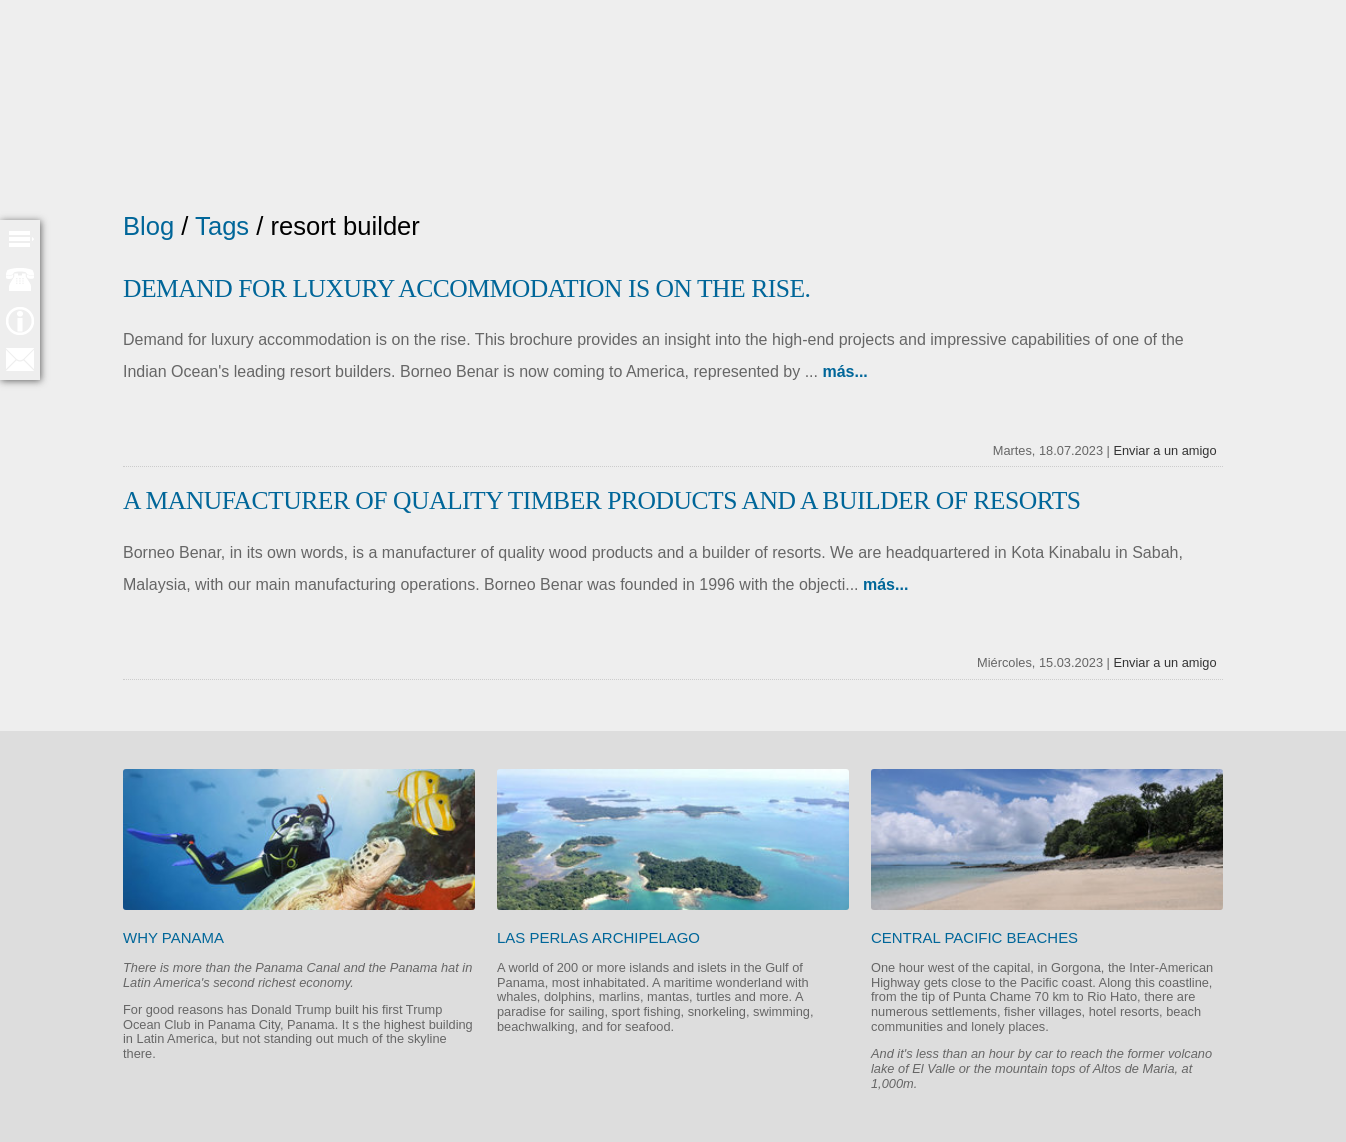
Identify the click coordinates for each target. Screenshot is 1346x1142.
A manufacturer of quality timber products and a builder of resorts (602, 500)
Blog (148, 226)
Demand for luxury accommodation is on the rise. (467, 288)
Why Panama (173, 937)
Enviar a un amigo (1164, 450)
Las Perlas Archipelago (598, 937)
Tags (222, 226)
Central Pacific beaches (974, 937)
